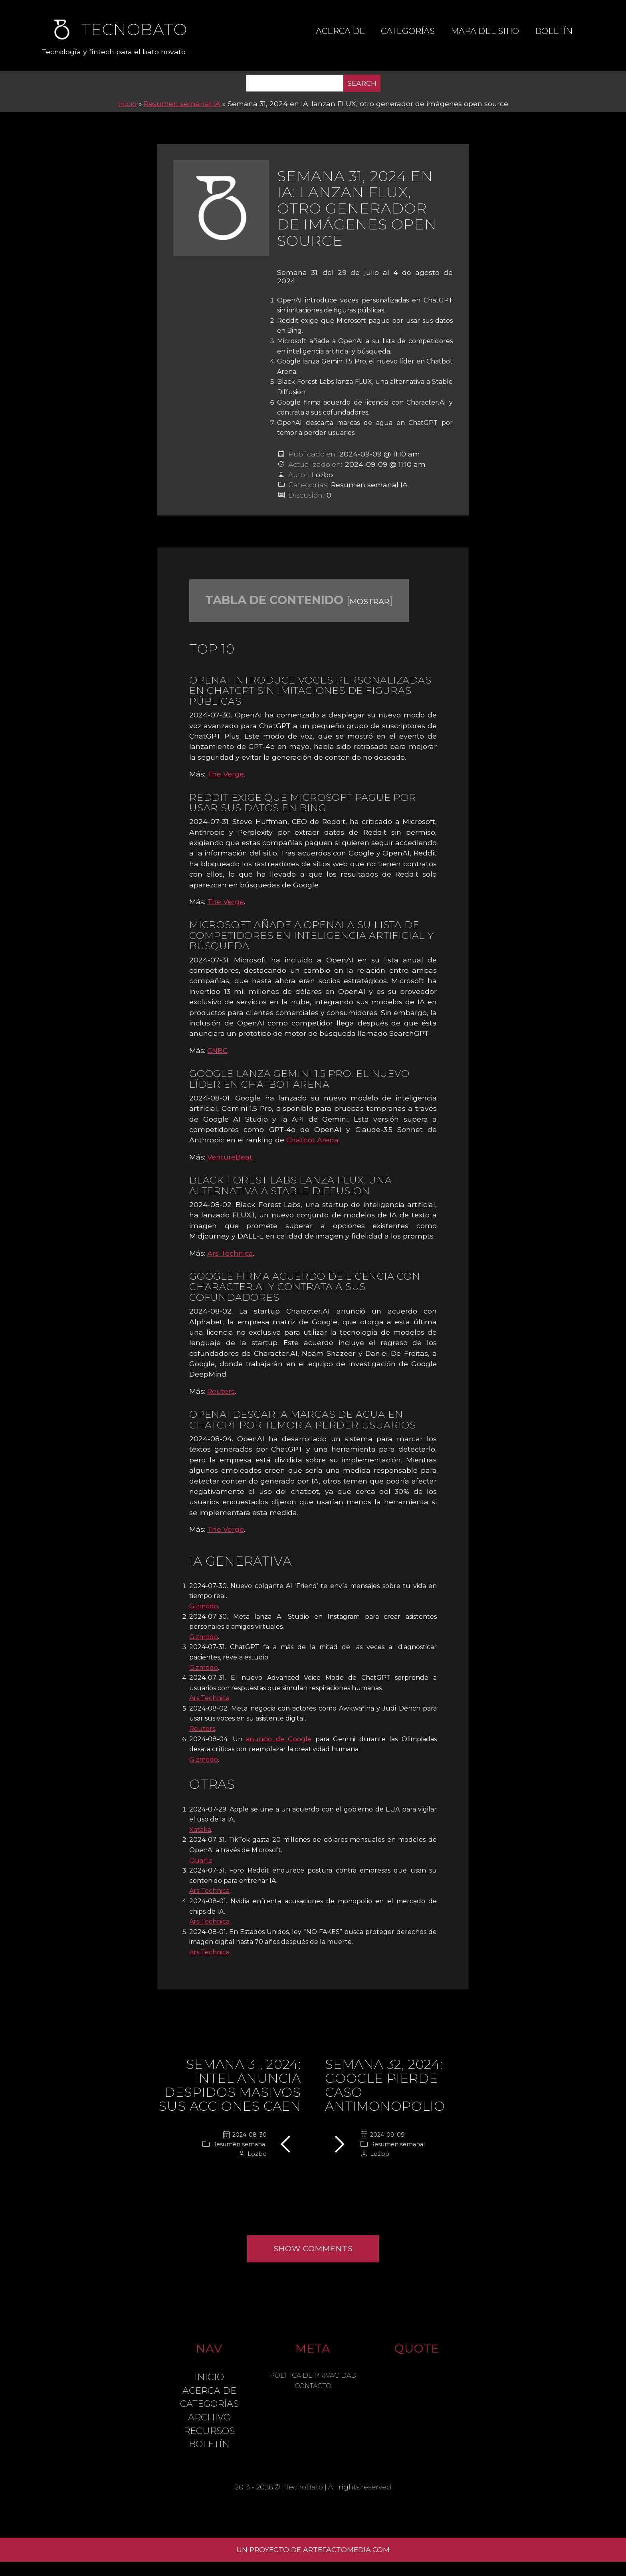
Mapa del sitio (485, 31)
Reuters (221, 1391)
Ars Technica (230, 1253)
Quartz (200, 1860)
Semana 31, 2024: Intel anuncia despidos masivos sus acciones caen (229, 2085)
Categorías (408, 31)
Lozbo (322, 475)
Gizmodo (203, 1606)
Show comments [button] (313, 2248)
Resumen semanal (239, 2144)
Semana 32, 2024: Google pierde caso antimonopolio (385, 2085)
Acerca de (340, 31)
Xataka (200, 1829)
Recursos (209, 2430)
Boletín (554, 31)
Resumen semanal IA (182, 103)
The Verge (225, 774)
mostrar (369, 601)
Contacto (313, 2386)
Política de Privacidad (313, 2375)
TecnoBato (304, 2487)
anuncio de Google (278, 1739)
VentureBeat (229, 1157)
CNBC (217, 1050)
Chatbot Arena (312, 1140)
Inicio (127, 103)
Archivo (209, 2417)
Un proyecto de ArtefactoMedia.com (313, 2549)
